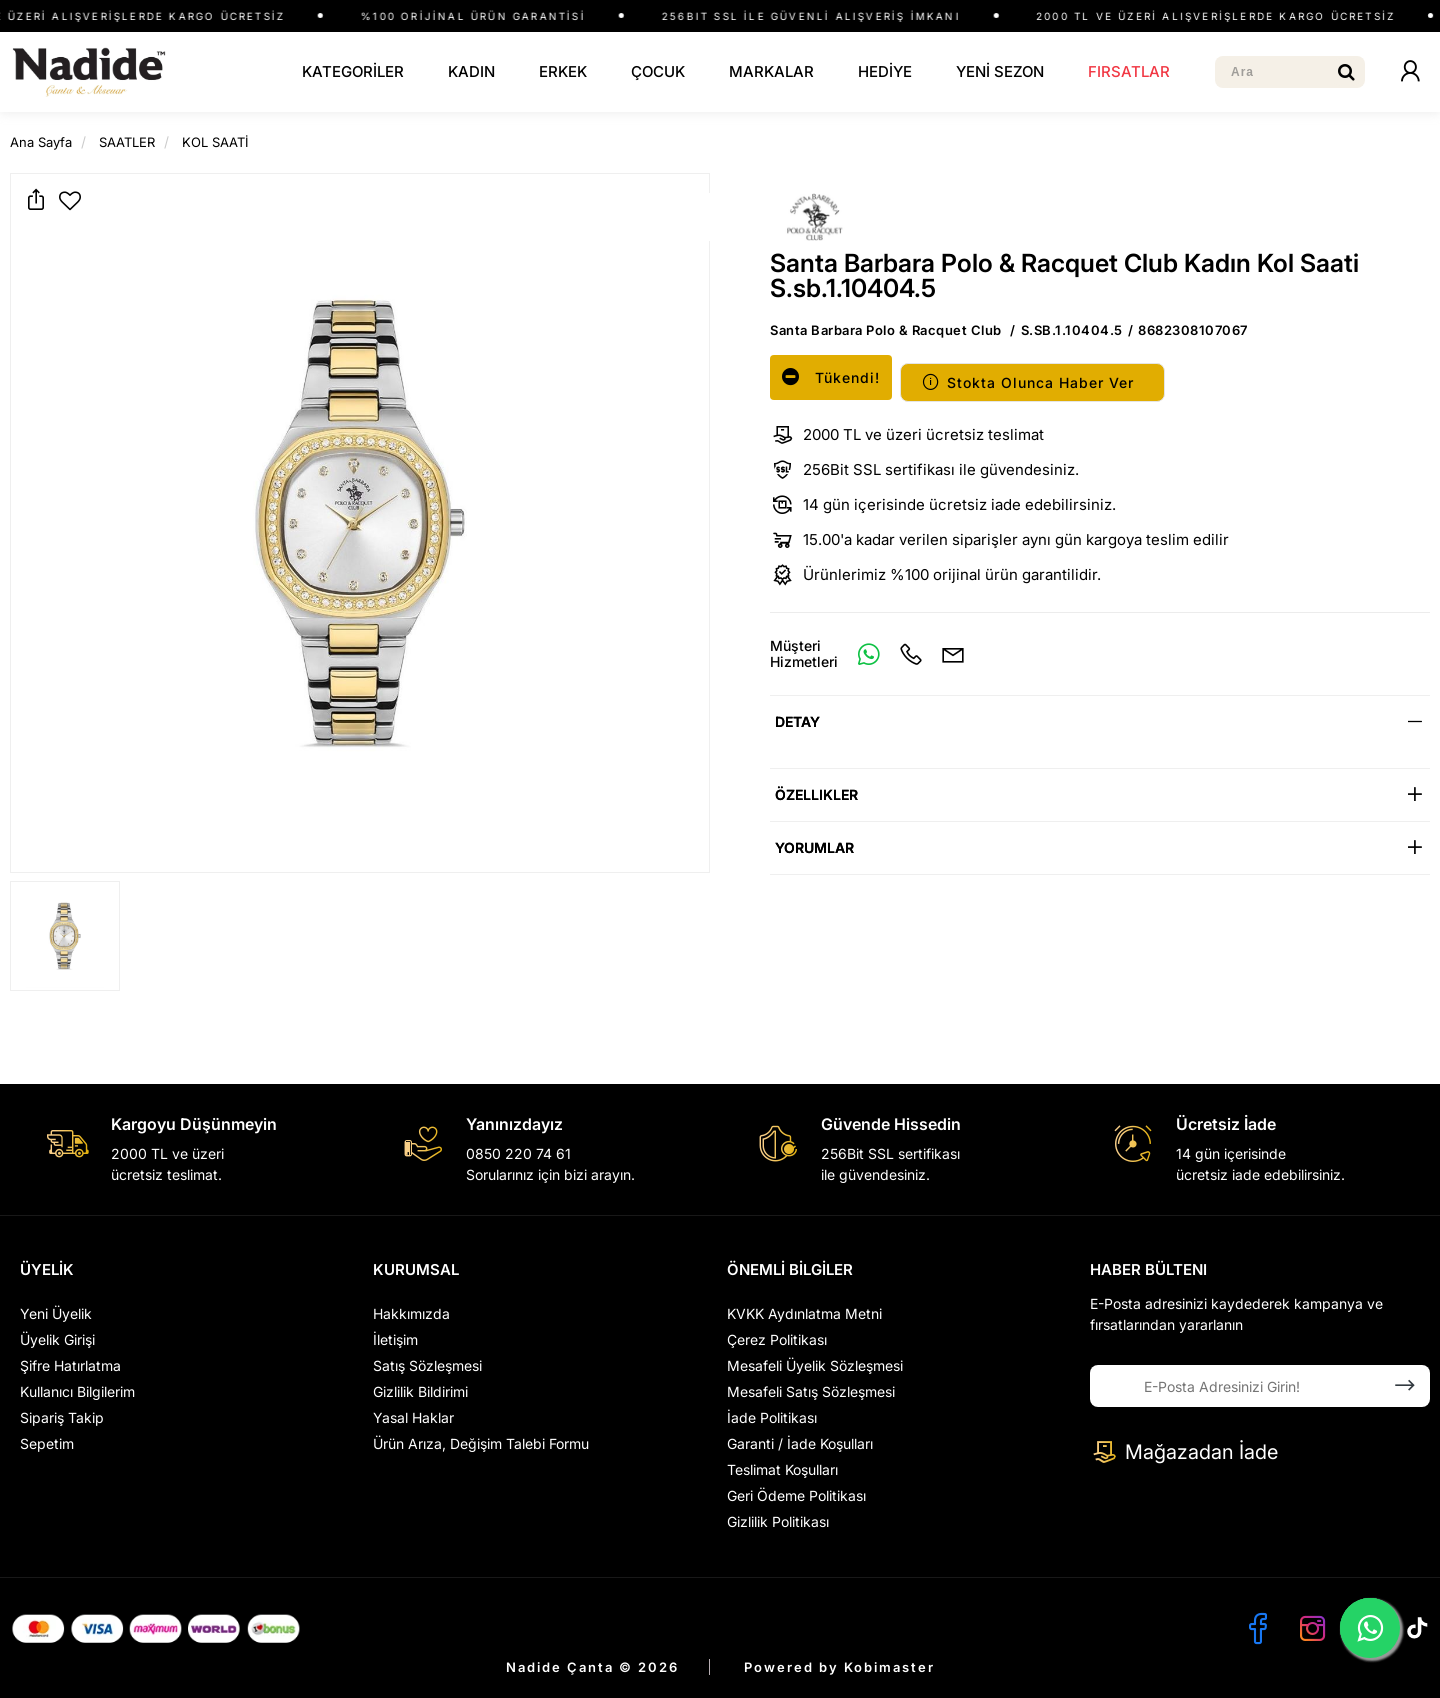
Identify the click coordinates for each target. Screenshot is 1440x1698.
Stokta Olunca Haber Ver (1027, 382)
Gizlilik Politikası (778, 1521)
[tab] (1100, 721)
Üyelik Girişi (57, 1339)
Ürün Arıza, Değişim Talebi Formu (481, 1443)
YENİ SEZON (1000, 71)
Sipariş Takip (62, 1417)
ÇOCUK (658, 71)
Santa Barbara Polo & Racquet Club (886, 330)
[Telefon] (911, 654)
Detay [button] (797, 721)
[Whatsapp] (869, 654)
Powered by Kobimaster (839, 1667)
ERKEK (563, 71)
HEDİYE (885, 71)
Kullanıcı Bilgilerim (77, 1391)
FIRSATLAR (1129, 71)
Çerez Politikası (777, 1339)
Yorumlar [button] (814, 847)
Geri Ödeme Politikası (796, 1495)
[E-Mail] (953, 654)
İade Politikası (772, 1417)
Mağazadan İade (1184, 1452)
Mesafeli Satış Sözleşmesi (811, 1391)
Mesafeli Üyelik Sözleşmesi (815, 1365)
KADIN (471, 71)
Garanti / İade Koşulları (800, 1443)
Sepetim (47, 1443)
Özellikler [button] (816, 794)
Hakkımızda (411, 1313)
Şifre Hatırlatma (70, 1365)
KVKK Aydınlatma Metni (804, 1313)
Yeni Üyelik (56, 1313)
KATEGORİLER (353, 71)
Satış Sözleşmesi (427, 1365)
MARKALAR (771, 71)
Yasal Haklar (413, 1417)
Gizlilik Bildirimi (420, 1391)
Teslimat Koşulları (782, 1469)
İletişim (395, 1339)
